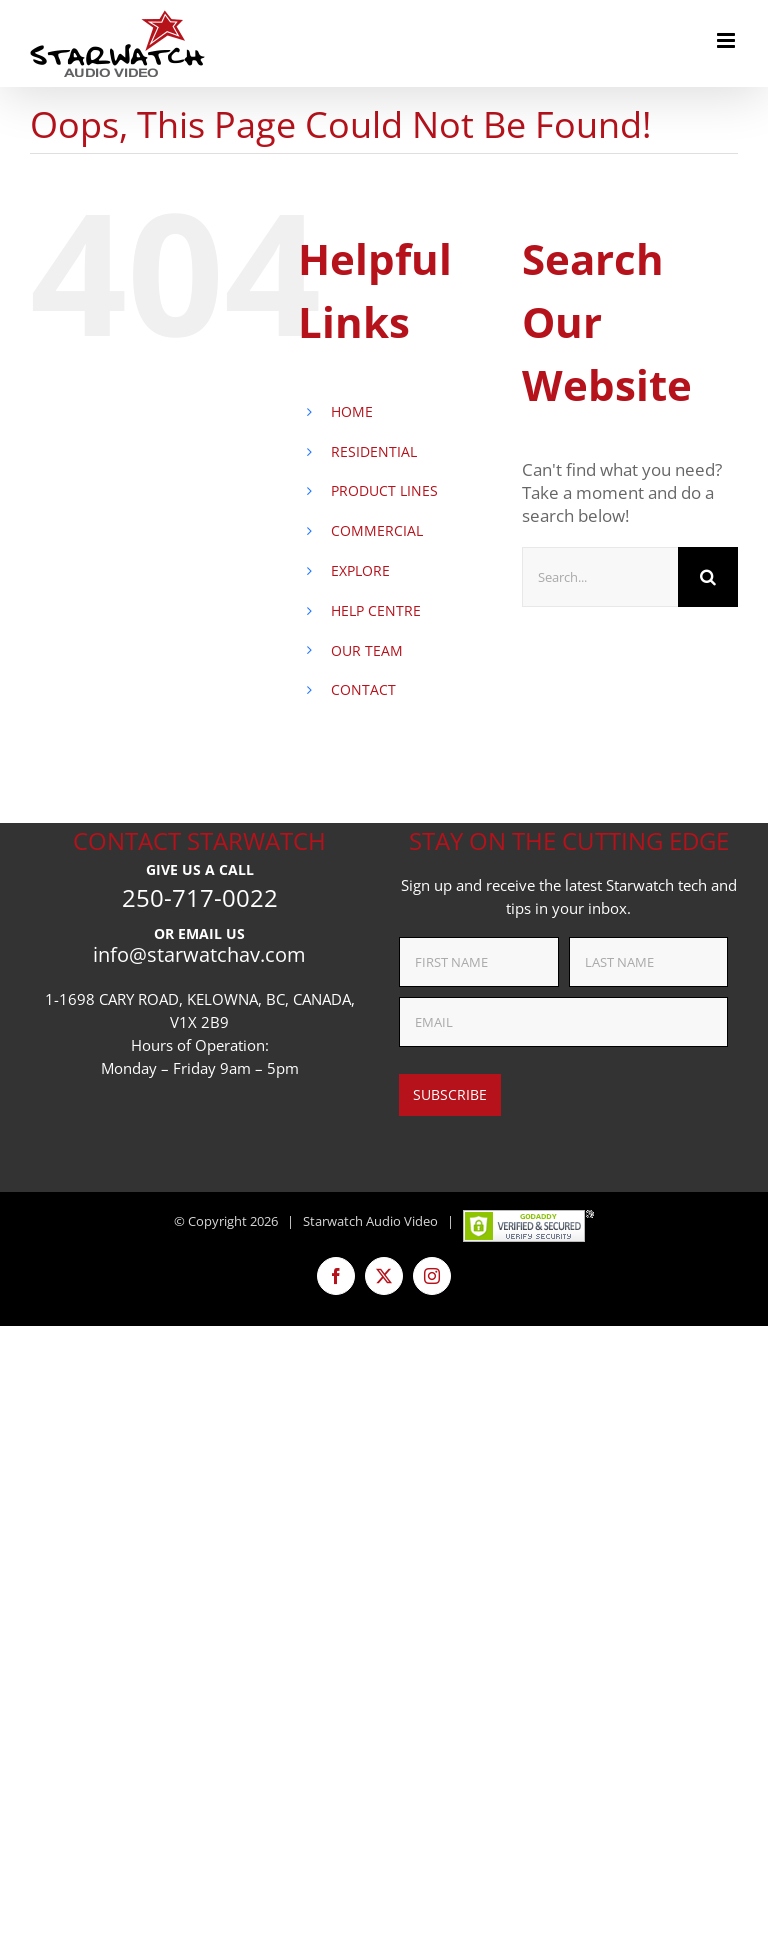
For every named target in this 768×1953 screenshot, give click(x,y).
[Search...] (600, 577)
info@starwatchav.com (199, 954)
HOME (352, 411)
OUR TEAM (367, 650)
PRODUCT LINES (384, 490)
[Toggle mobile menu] (727, 40)
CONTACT (363, 689)
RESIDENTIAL (374, 451)
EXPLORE (360, 570)
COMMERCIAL (377, 530)
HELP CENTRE (376, 610)
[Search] (708, 577)
